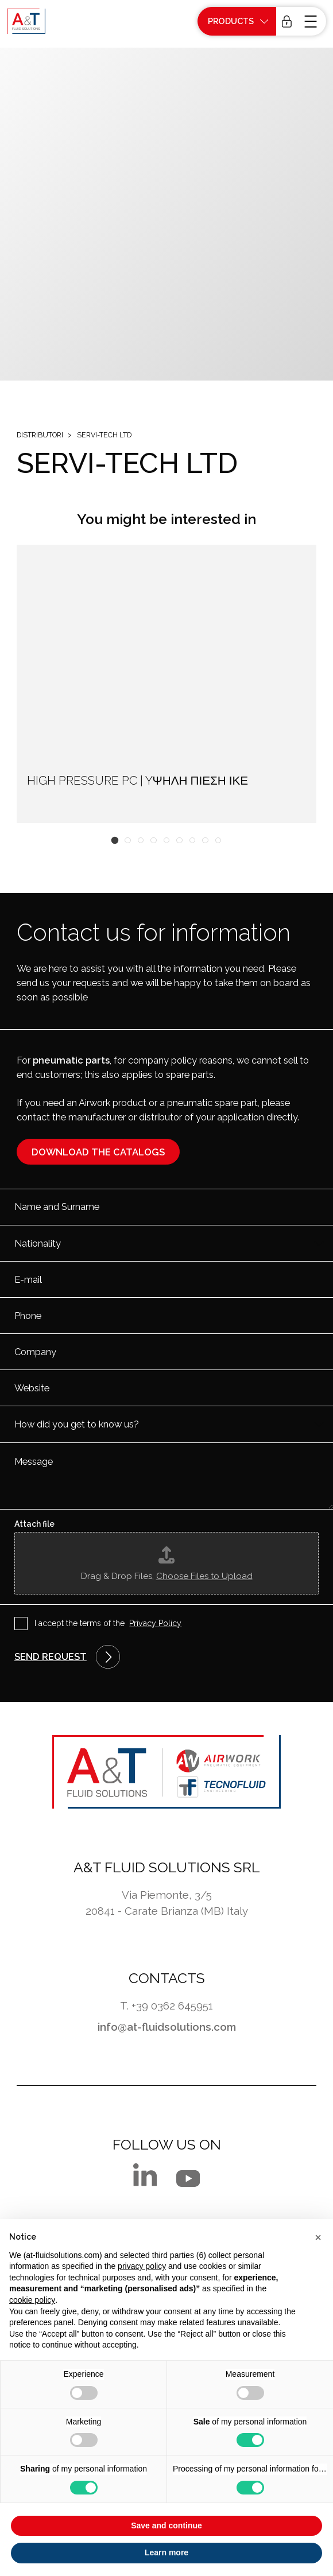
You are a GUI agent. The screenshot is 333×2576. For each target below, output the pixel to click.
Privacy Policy (155, 1623)
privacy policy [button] (142, 2266)
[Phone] (166, 1315)
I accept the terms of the (108, 1624)
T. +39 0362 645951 (166, 2005)
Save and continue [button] (166, 2525)
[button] (115, 840)
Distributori (40, 434)
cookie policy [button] (32, 2300)
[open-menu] (311, 21)
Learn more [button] (166, 2552)
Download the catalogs (98, 1152)
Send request (50, 1656)
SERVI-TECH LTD (104, 434)
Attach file (34, 1523)
